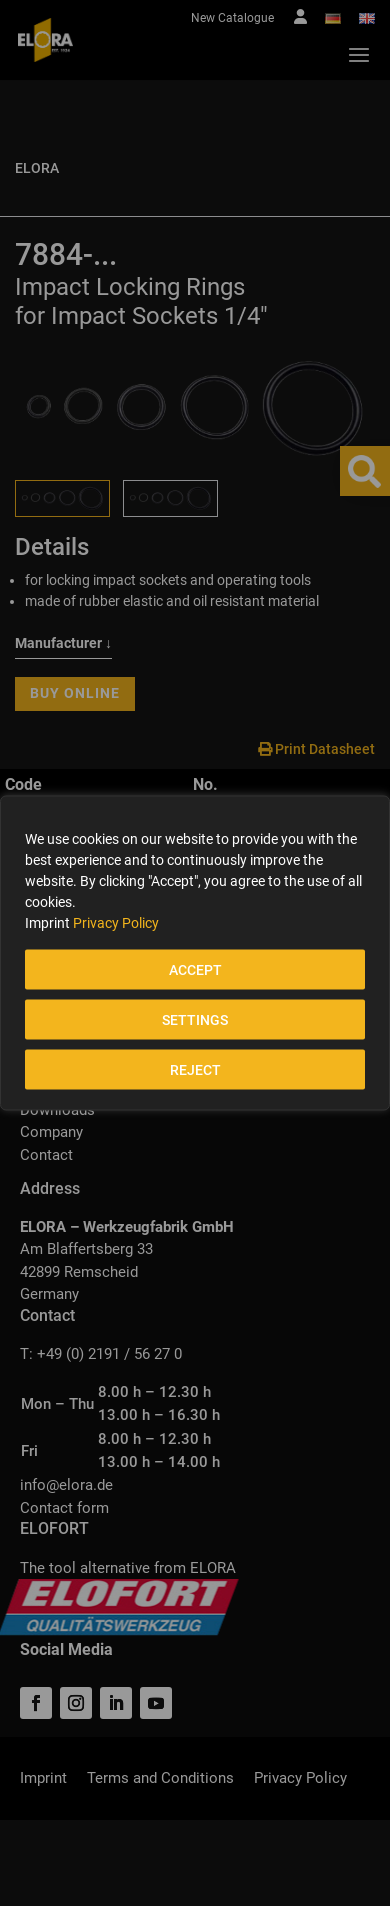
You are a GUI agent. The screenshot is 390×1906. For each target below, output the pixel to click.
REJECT (195, 1070)
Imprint (47, 923)
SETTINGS (195, 1020)
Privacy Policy (116, 923)
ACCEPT (195, 970)
